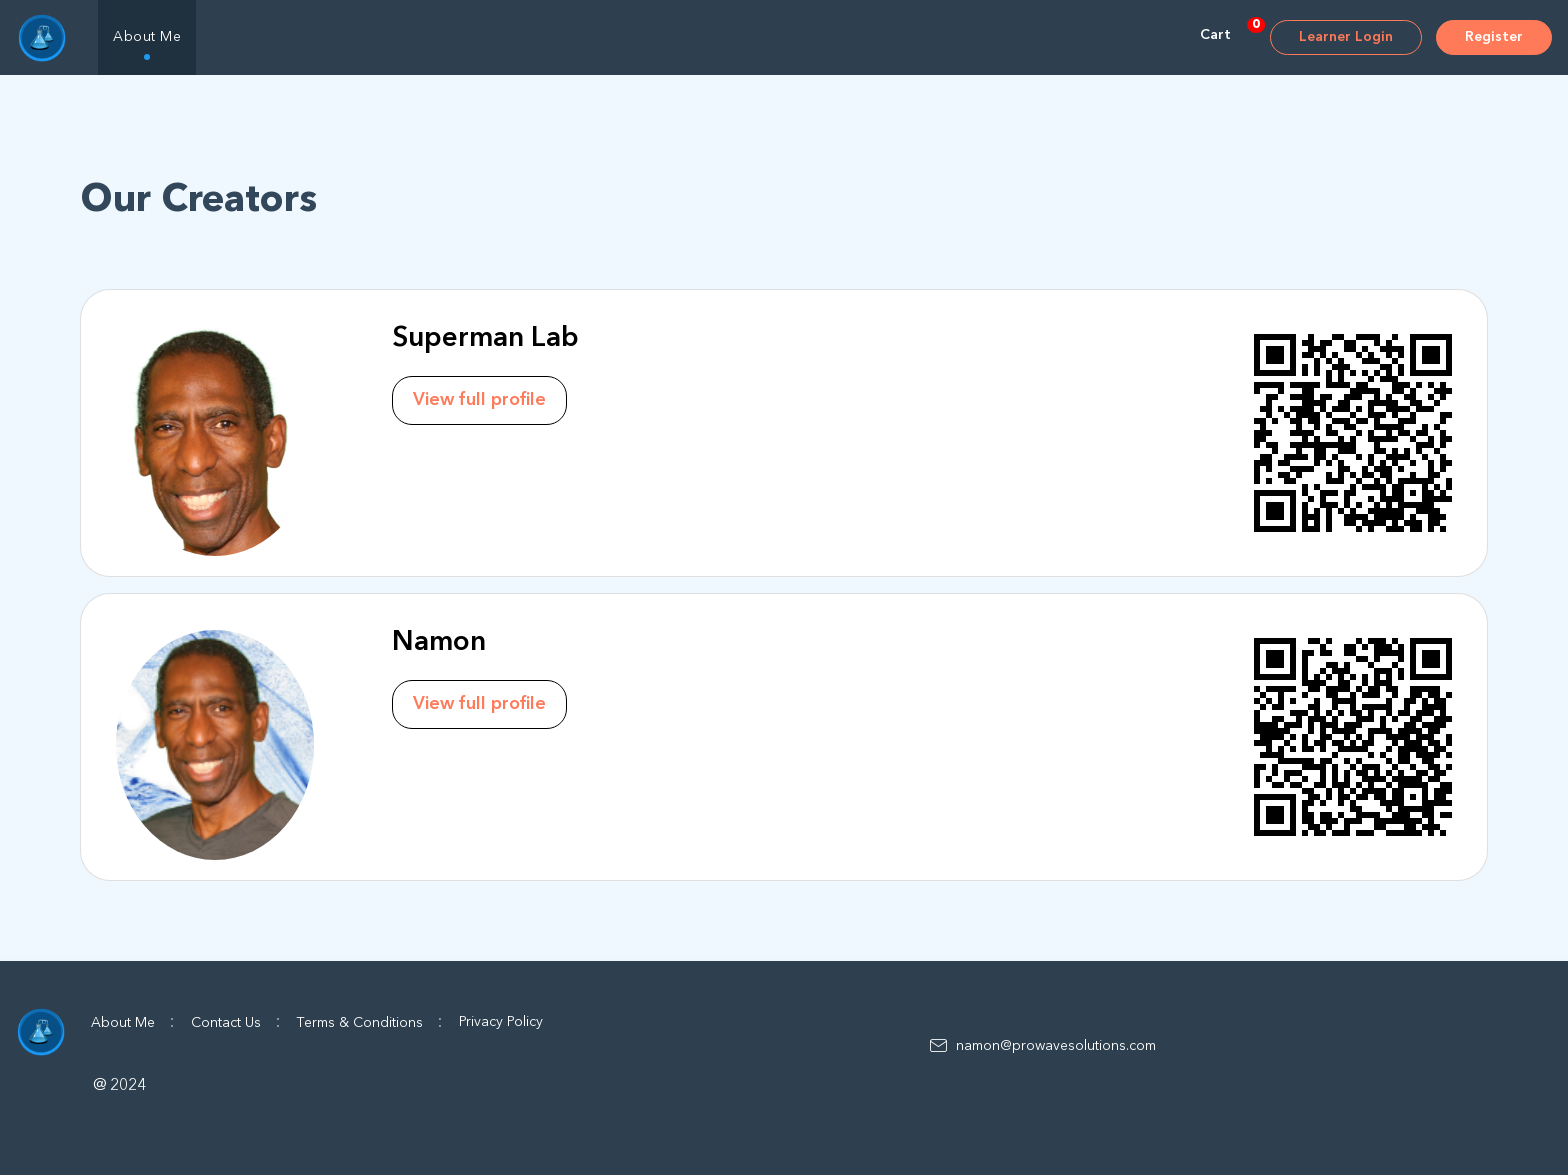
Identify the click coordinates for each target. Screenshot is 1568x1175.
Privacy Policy (501, 1022)
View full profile (479, 400)
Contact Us (236, 1022)
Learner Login (1346, 37)
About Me (147, 37)
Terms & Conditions (370, 1022)
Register (1494, 37)
